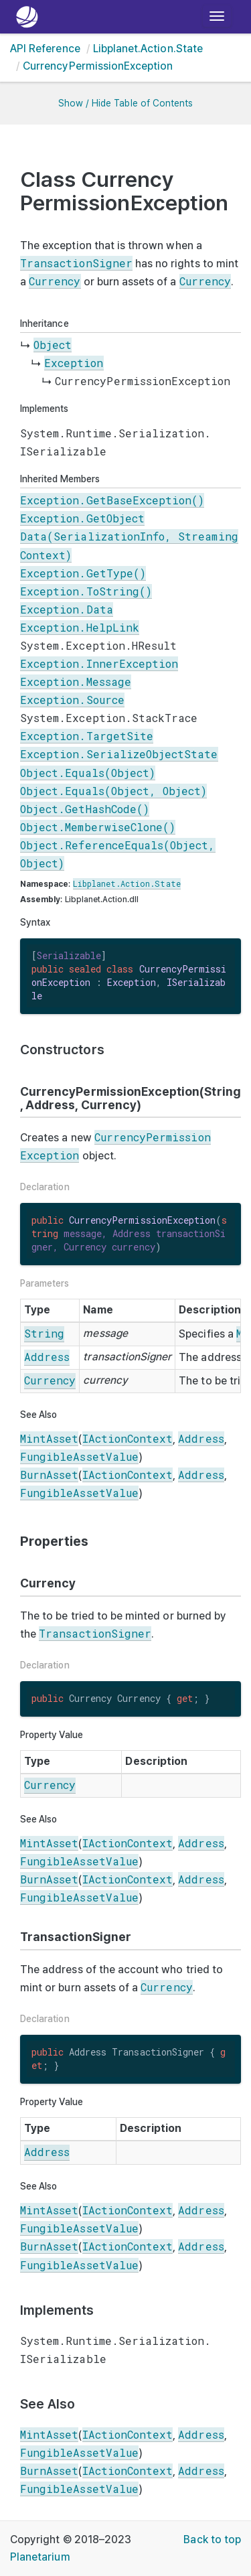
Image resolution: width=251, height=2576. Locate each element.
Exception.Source (72, 700)
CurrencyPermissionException (98, 66)
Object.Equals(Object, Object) (113, 791)
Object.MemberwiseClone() (97, 827)
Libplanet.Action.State (148, 48)
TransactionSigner (76, 263)
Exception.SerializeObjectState (119, 754)
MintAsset (49, 1438)
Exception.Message (75, 681)
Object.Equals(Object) (87, 773)
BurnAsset (49, 1475)
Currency (54, 281)
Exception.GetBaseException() (112, 500)
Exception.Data (66, 609)
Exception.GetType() (83, 573)
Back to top (212, 2539)
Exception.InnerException (99, 663)
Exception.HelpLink (79, 627)
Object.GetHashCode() (84, 809)
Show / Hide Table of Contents (125, 103)
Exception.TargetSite (86, 736)
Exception (73, 363)
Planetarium (40, 2557)
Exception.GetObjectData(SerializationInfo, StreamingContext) (129, 536)
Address (47, 1357)
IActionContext (127, 1438)
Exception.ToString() (86, 591)
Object (52, 345)
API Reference (45, 48)
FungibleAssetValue (79, 1456)
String (44, 1333)
